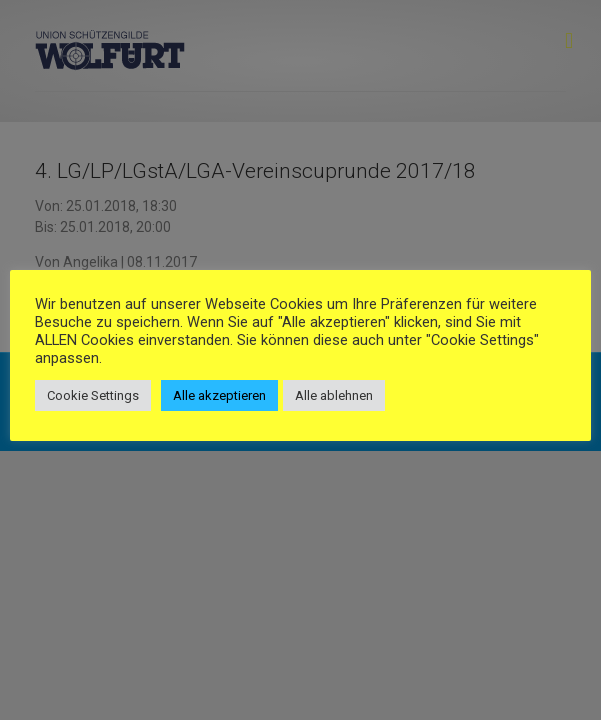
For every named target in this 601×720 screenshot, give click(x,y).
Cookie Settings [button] (93, 395)
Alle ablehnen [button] (334, 395)
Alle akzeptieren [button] (219, 395)
